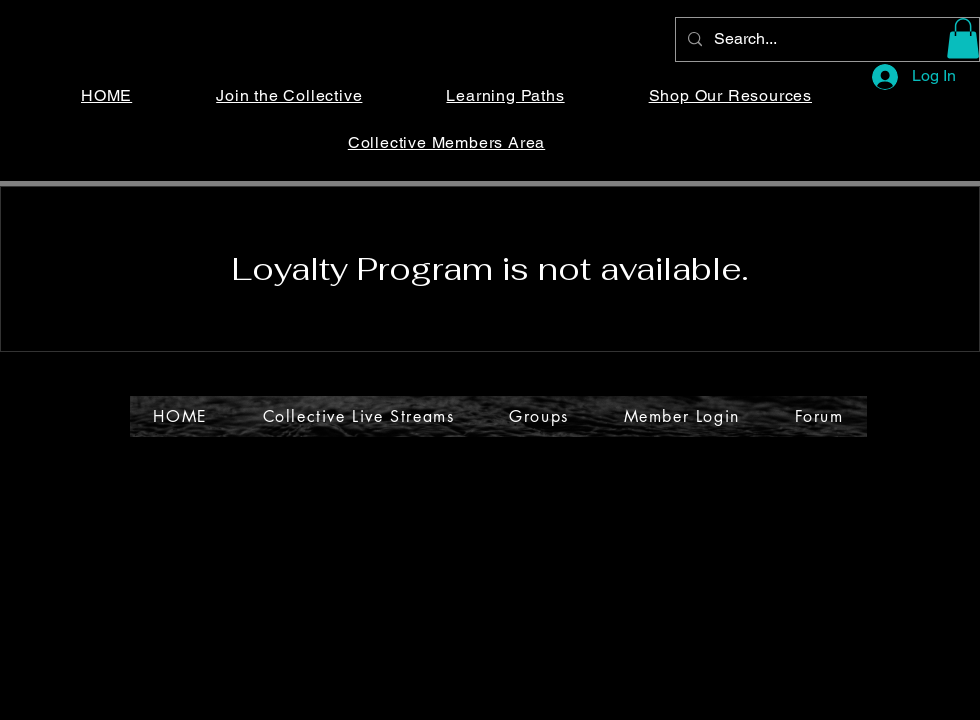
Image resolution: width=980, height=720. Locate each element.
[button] (963, 38)
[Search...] (825, 39)
